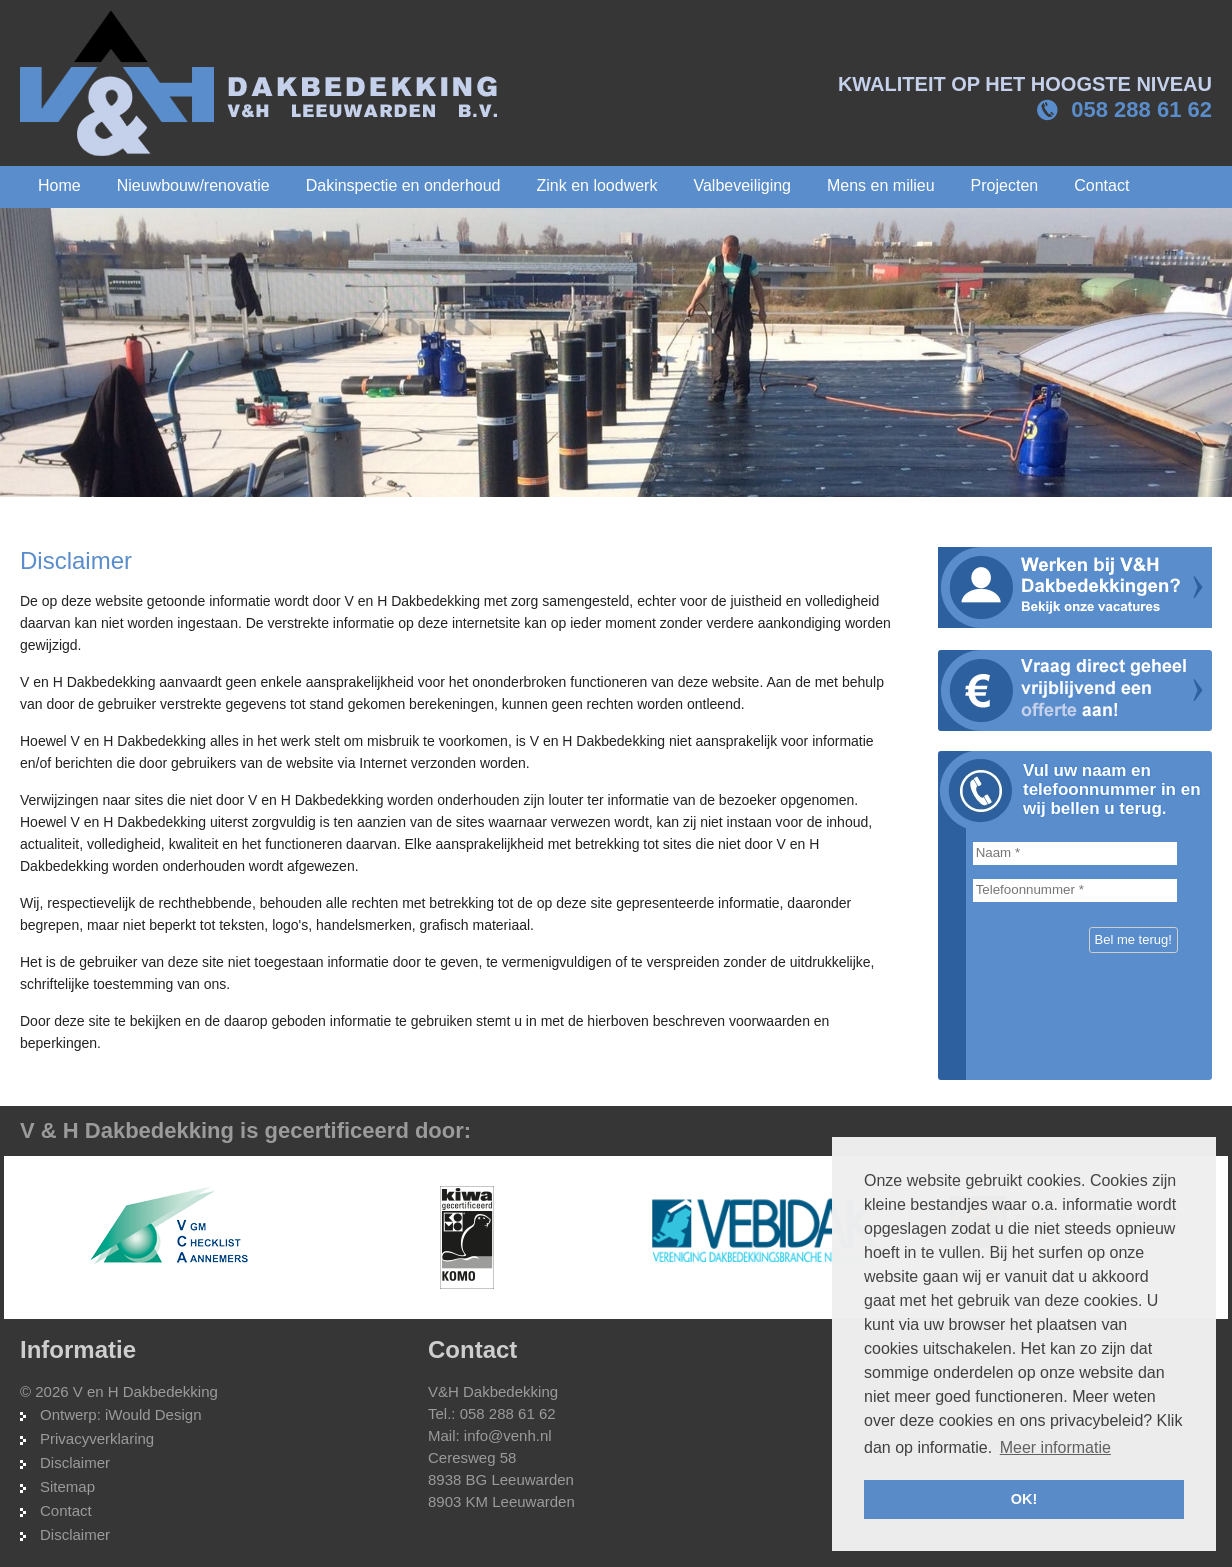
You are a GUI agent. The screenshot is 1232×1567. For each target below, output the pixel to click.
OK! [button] (1024, 1499)
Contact (66, 1510)
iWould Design (153, 1414)
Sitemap (67, 1486)
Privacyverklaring (97, 1438)
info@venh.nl (508, 1435)
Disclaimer (75, 1462)
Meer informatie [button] (1055, 1447)
